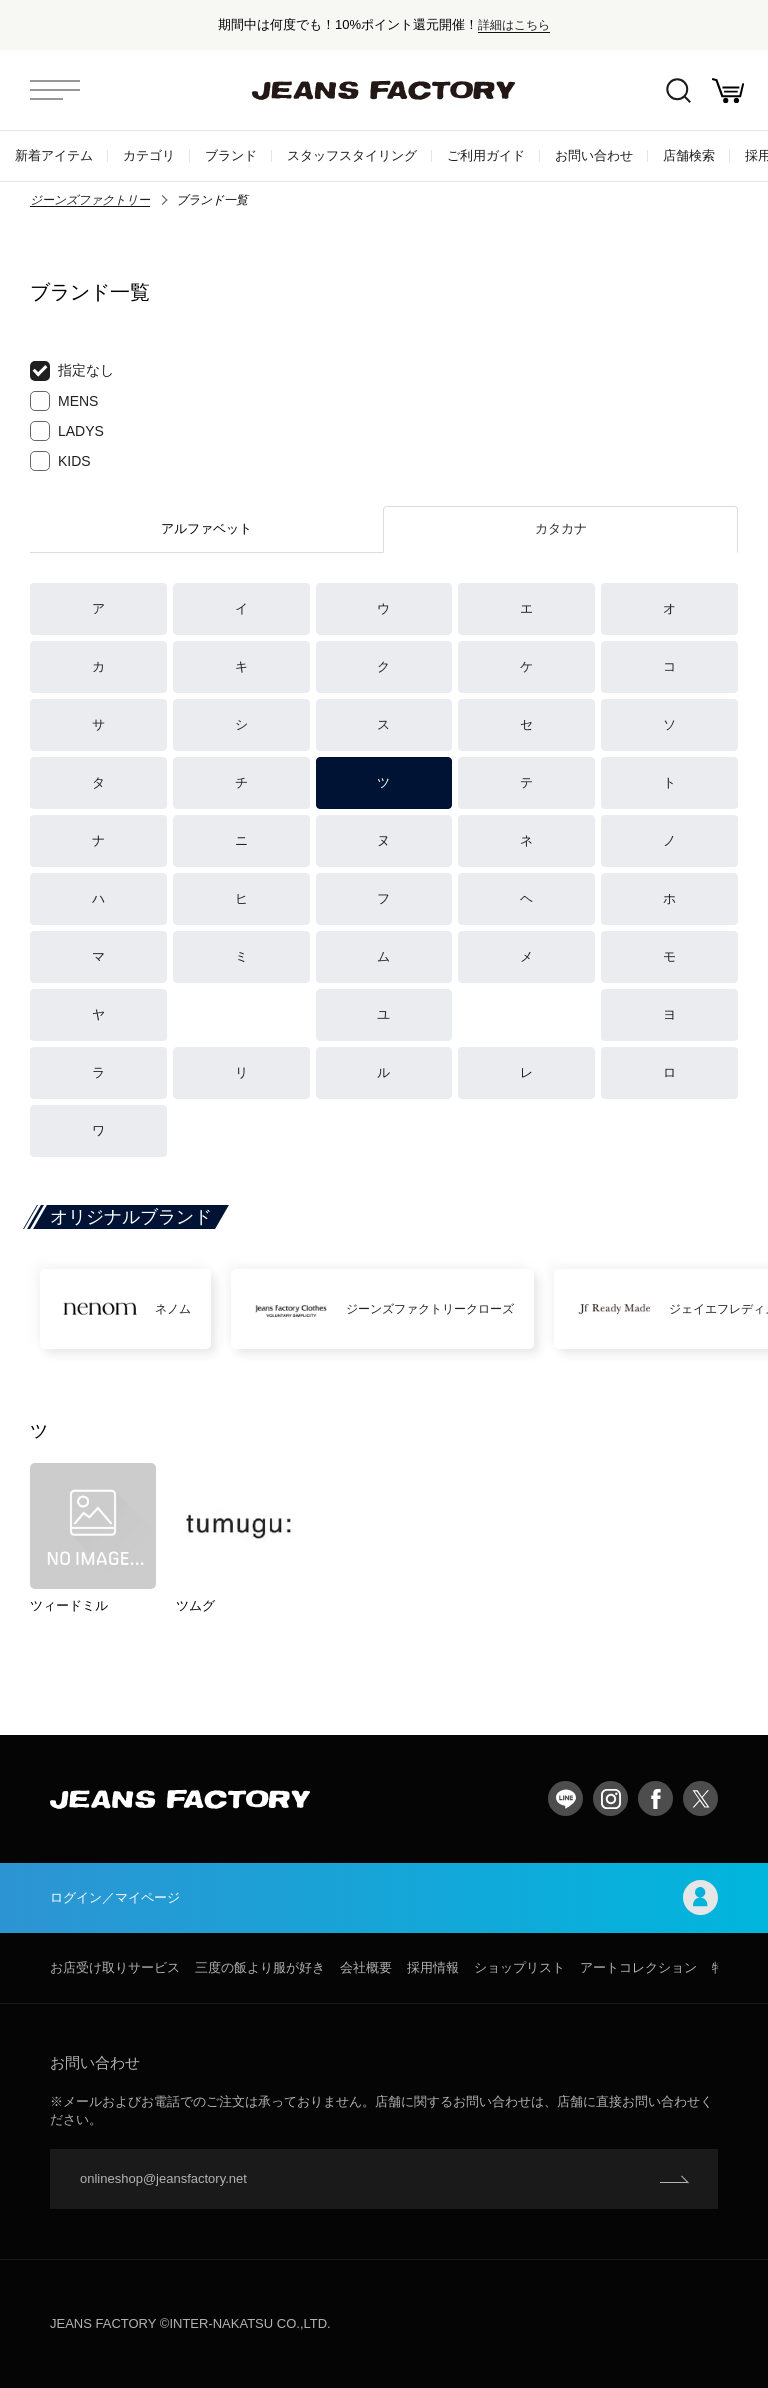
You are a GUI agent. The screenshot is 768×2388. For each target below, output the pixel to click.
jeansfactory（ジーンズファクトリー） (384, 90)
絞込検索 (678, 90)
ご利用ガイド (486, 155)
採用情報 (433, 1967)
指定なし (72, 371)
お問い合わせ (594, 155)
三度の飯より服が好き (260, 1967)
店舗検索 (689, 155)
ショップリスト (519, 1967)
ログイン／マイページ (384, 1897)
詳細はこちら (514, 24)
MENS (64, 401)
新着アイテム (54, 155)
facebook (655, 1798)
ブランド (231, 155)
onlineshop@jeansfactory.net (163, 2178)
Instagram (610, 1798)
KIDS (60, 461)
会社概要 (366, 1967)
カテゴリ (149, 155)
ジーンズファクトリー (90, 200)
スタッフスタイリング (352, 155)
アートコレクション (638, 1967)
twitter (700, 1798)
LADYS (67, 431)
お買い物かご (728, 90)
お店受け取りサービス (115, 1967)
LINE (565, 1798)
